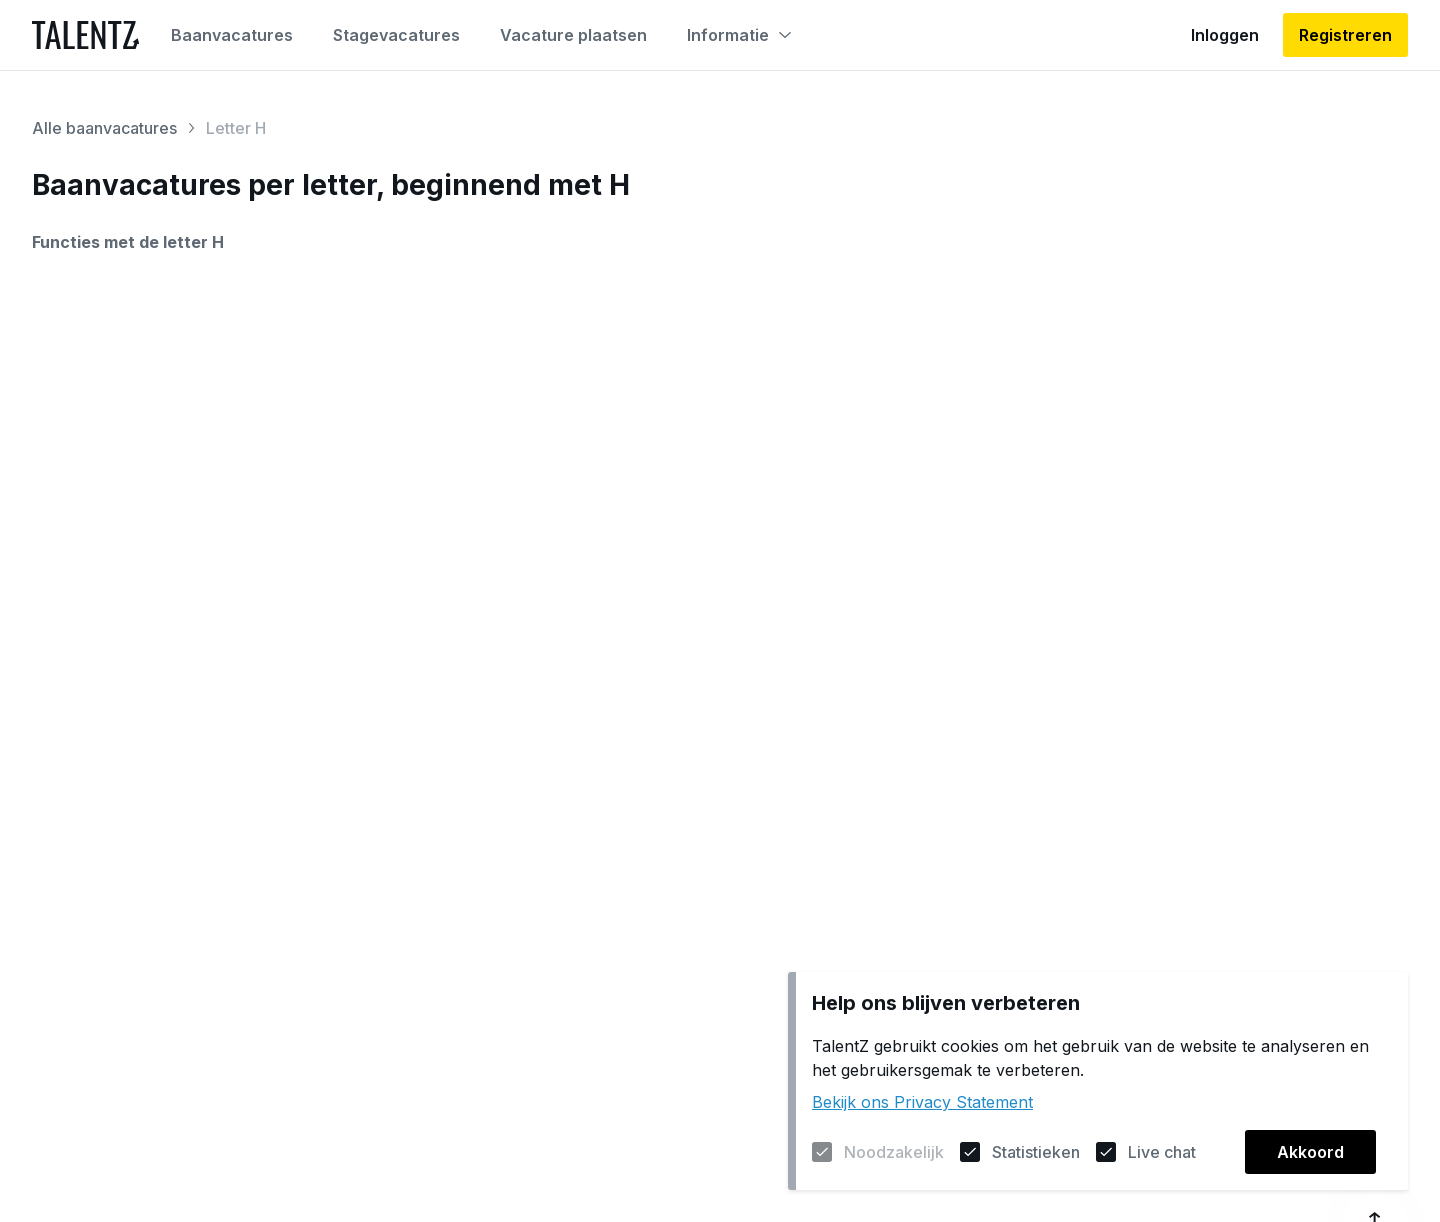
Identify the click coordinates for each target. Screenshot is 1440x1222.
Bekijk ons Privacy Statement (922, 1102)
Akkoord (1310, 1152)
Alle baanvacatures (104, 128)
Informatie (739, 35)
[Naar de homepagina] (85, 35)
